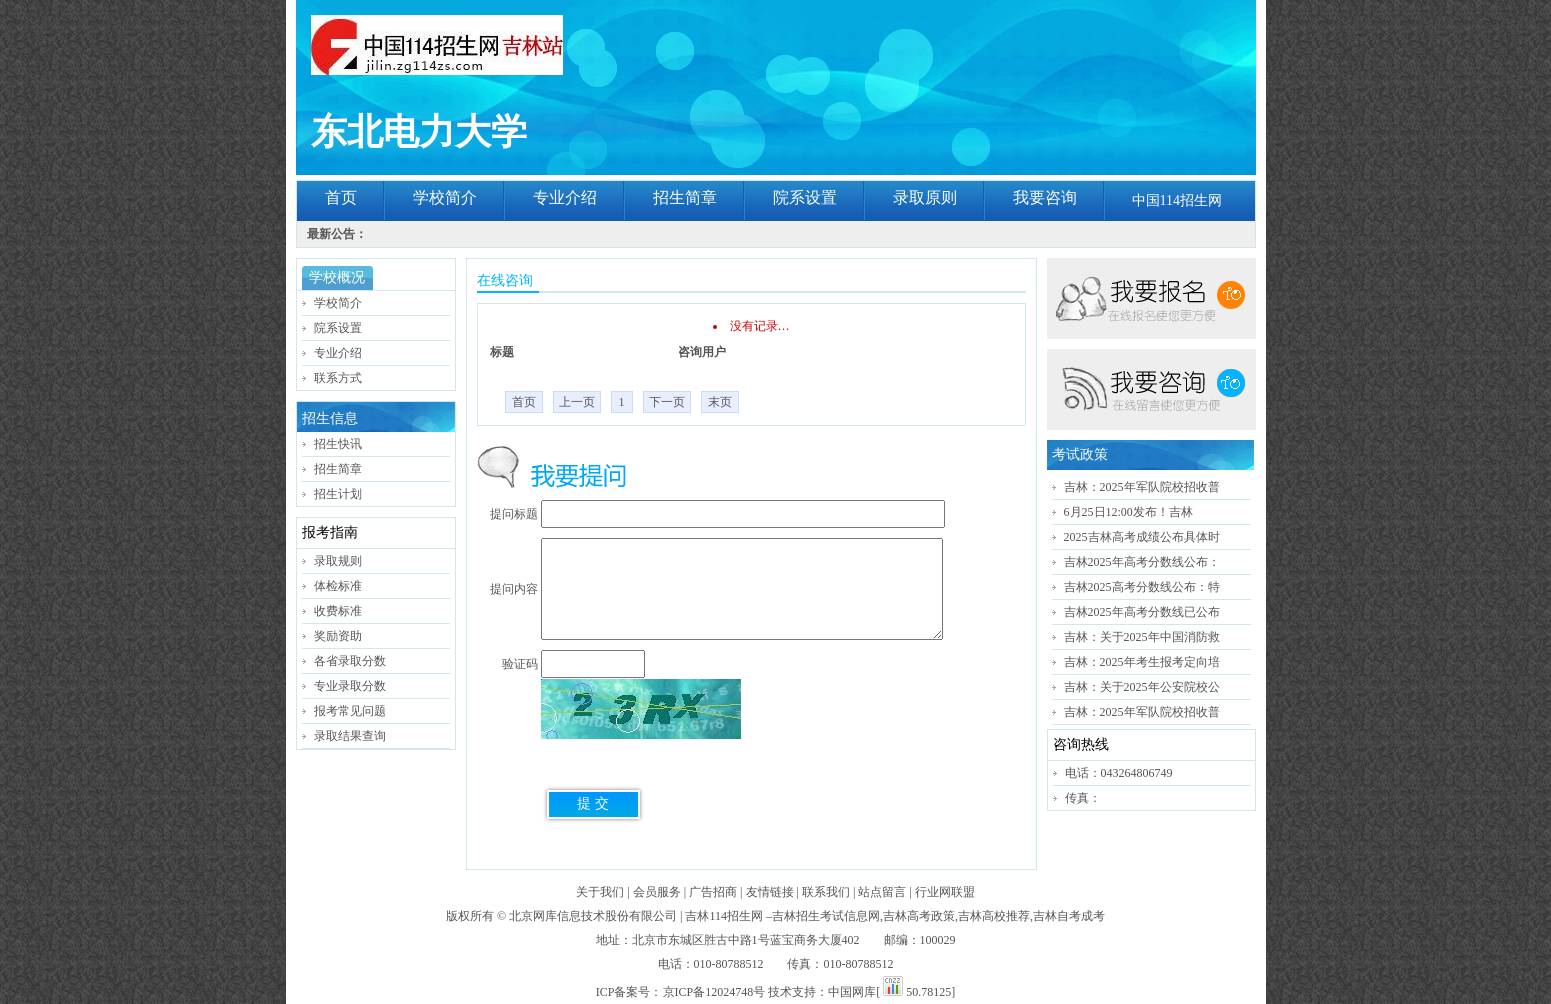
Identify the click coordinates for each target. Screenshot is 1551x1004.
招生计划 (338, 494)
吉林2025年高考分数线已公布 (1142, 612)
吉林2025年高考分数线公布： (1142, 562)
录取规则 (338, 561)
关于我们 (600, 892)
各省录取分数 (350, 661)
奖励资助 (338, 636)
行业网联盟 (945, 892)
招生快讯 (338, 444)
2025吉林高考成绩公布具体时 (1142, 537)
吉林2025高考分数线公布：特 (1142, 587)
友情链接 (770, 892)
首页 (341, 197)
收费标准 (338, 611)
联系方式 (338, 378)
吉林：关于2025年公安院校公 (1142, 687)
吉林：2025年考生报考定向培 (1142, 662)
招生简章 (685, 197)
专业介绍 (565, 197)
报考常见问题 (350, 711)
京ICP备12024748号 (714, 992)
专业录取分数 (350, 686)
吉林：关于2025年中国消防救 (1142, 637)
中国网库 (852, 992)
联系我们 (826, 892)
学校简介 (445, 197)
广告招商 (713, 892)
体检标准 (338, 586)
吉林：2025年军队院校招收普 (1142, 487)
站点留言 (882, 892)
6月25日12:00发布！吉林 (1128, 512)
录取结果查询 (350, 736)
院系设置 (805, 197)
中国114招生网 (1177, 200)
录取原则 (925, 197)
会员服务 (657, 892)
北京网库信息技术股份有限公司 (593, 916)
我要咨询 (1045, 197)
